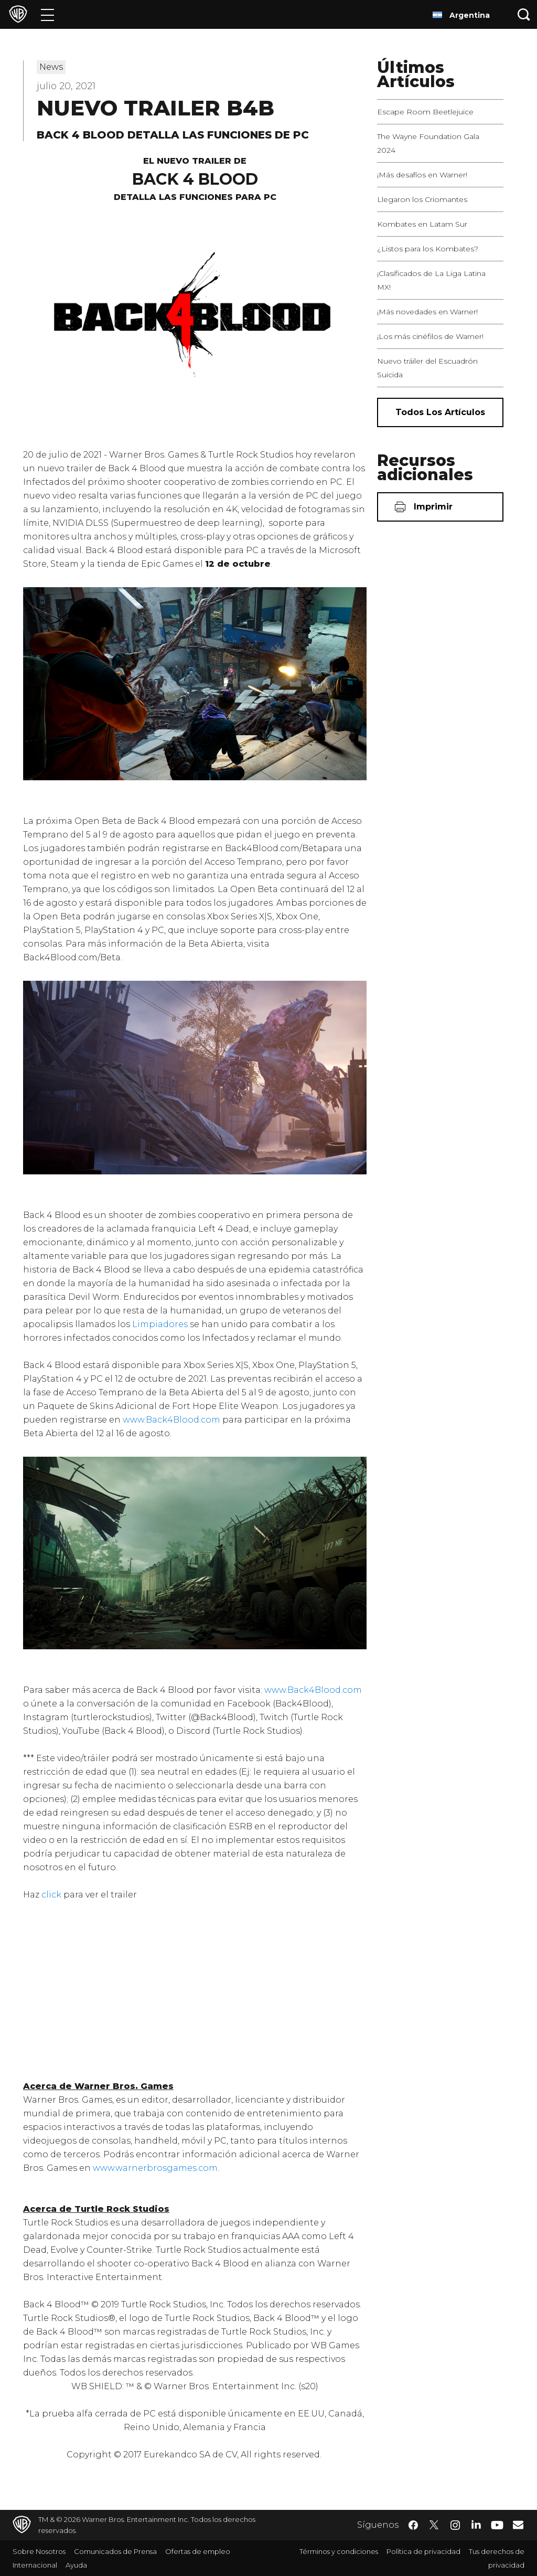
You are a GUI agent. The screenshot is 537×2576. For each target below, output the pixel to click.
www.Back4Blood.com (171, 1420)
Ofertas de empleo (197, 2551)
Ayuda (76, 2565)
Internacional (35, 2565)
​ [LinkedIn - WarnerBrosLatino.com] (476, 2524)
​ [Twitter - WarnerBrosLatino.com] (434, 2525)
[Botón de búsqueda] (524, 14)
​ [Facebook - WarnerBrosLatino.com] (413, 2525)
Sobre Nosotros (39, 2551)
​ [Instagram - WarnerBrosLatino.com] (455, 2525)
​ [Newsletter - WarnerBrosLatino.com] (518, 2524)
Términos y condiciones (338, 2551)
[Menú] (47, 14)
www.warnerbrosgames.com (155, 2168)
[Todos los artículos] (440, 412)
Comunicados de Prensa (115, 2551)
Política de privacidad (423, 2551)
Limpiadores (160, 1324)
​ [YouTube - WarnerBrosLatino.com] (497, 2525)
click (51, 1895)
